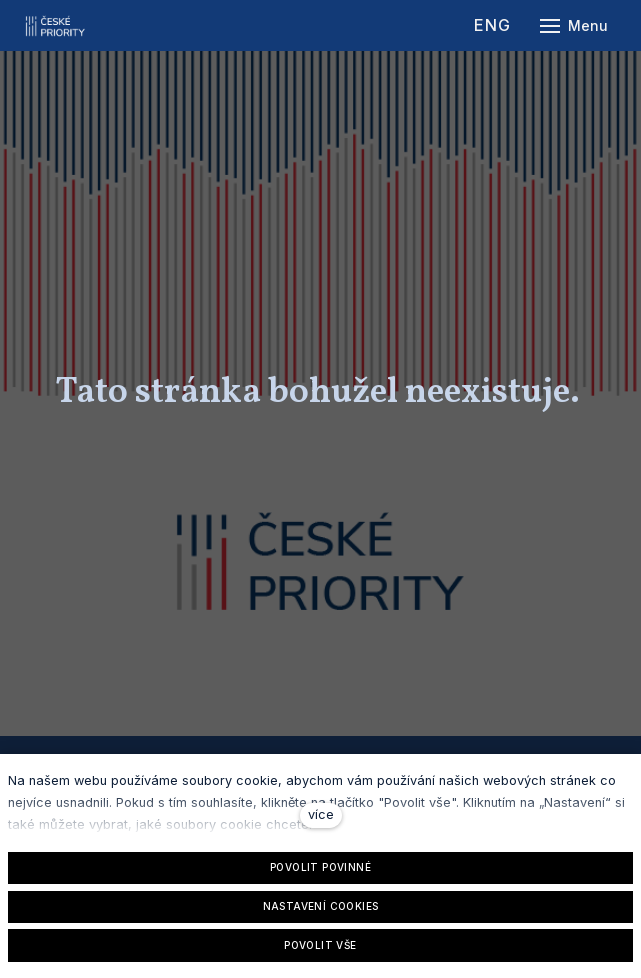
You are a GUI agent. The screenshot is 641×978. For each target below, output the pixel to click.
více (321, 814)
